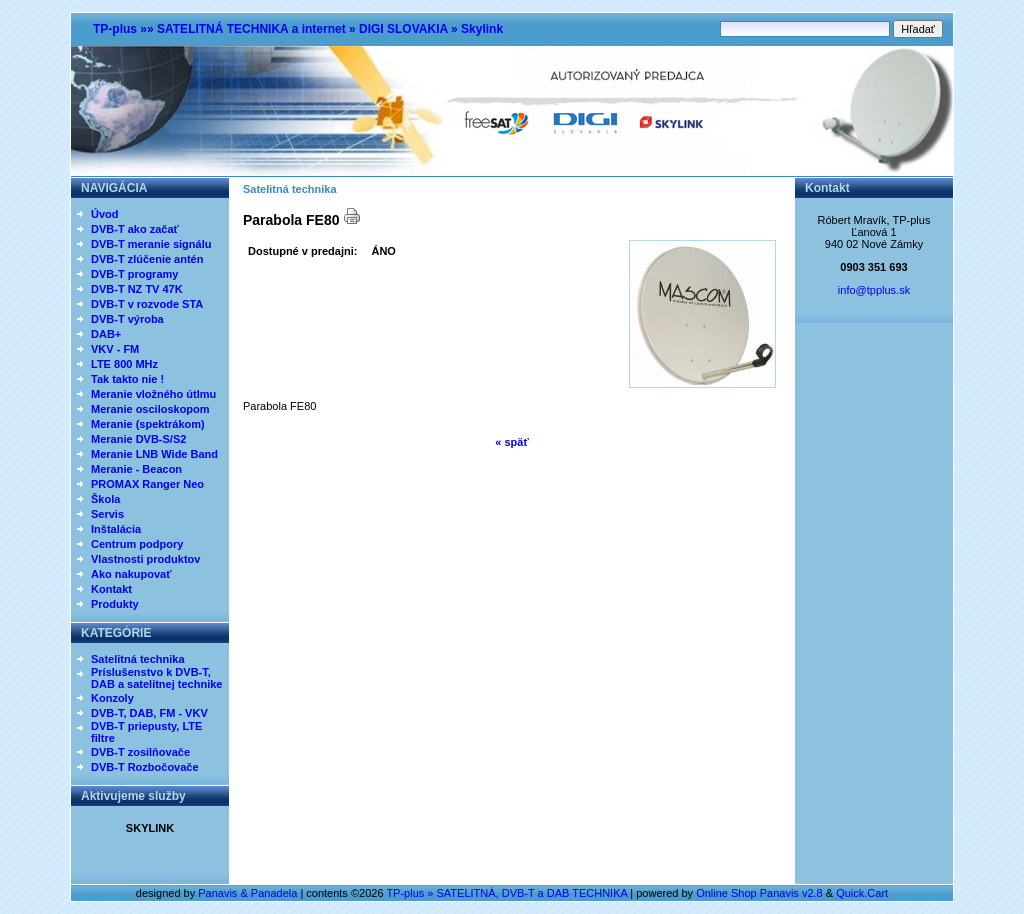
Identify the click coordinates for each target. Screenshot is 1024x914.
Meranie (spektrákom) (148, 424)
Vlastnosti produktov (145, 559)
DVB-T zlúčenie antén (147, 259)
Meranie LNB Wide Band (154, 454)
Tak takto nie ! (127, 379)
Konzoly (112, 698)
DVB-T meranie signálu (151, 244)
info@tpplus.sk (874, 290)
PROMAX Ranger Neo (147, 484)
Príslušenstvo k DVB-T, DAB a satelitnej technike (156, 678)
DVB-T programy (134, 274)
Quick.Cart (862, 893)
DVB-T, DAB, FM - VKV (149, 713)
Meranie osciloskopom (150, 409)
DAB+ (106, 334)
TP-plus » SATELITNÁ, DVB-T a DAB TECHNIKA (506, 893)
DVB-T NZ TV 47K (137, 289)
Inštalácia (116, 529)
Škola (105, 499)
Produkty (115, 604)
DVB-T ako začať (135, 229)
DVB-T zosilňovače (140, 752)
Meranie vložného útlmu (153, 394)
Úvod (105, 214)
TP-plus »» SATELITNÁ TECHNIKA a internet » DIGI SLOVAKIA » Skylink (298, 29)
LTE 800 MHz (124, 364)
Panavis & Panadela (249, 893)
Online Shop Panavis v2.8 (759, 893)
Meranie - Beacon (136, 469)
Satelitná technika (138, 659)
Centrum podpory (137, 544)
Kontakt (111, 589)
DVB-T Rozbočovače (145, 767)
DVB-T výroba (127, 319)
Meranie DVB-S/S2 (138, 439)
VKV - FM (115, 349)
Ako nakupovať (131, 574)
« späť (511, 442)
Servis (107, 514)
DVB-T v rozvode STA (147, 304)
